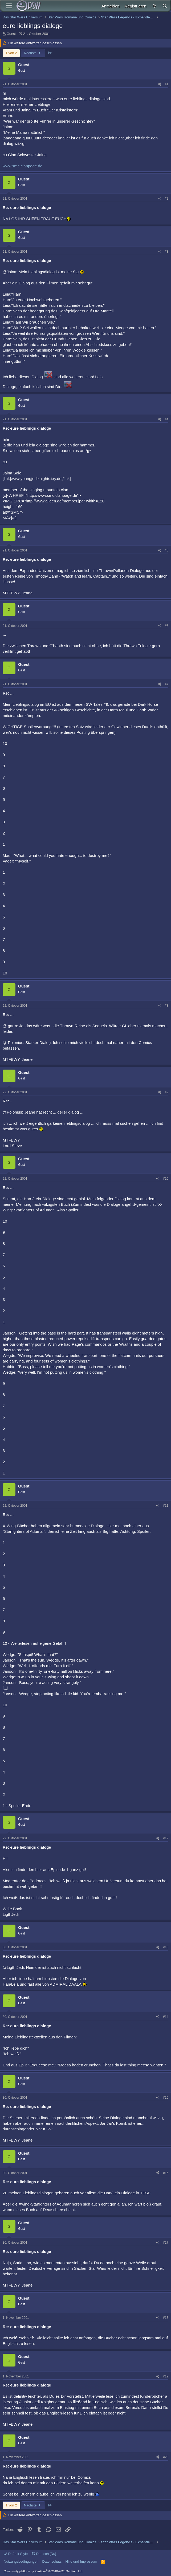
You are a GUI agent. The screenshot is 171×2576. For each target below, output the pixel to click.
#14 (165, 2017)
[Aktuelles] (154, 6)
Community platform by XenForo (43, 2571)
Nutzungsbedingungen (21, 2561)
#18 (165, 2318)
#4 (166, 419)
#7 (166, 684)
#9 (166, 1092)
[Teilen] (159, 84)
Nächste (33, 53)
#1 (166, 84)
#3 (166, 251)
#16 (165, 2173)
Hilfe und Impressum (81, 2561)
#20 (165, 2457)
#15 (165, 2097)
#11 (165, 1505)
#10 (165, 1178)
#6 (166, 626)
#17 (165, 2242)
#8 (166, 1005)
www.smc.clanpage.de (22, 166)
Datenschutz (52, 2561)
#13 (165, 1947)
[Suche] (165, 6)
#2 (166, 198)
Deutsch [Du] (44, 2554)
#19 (165, 2376)
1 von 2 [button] (11, 53)
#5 (166, 550)
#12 (165, 1838)
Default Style (16, 2554)
